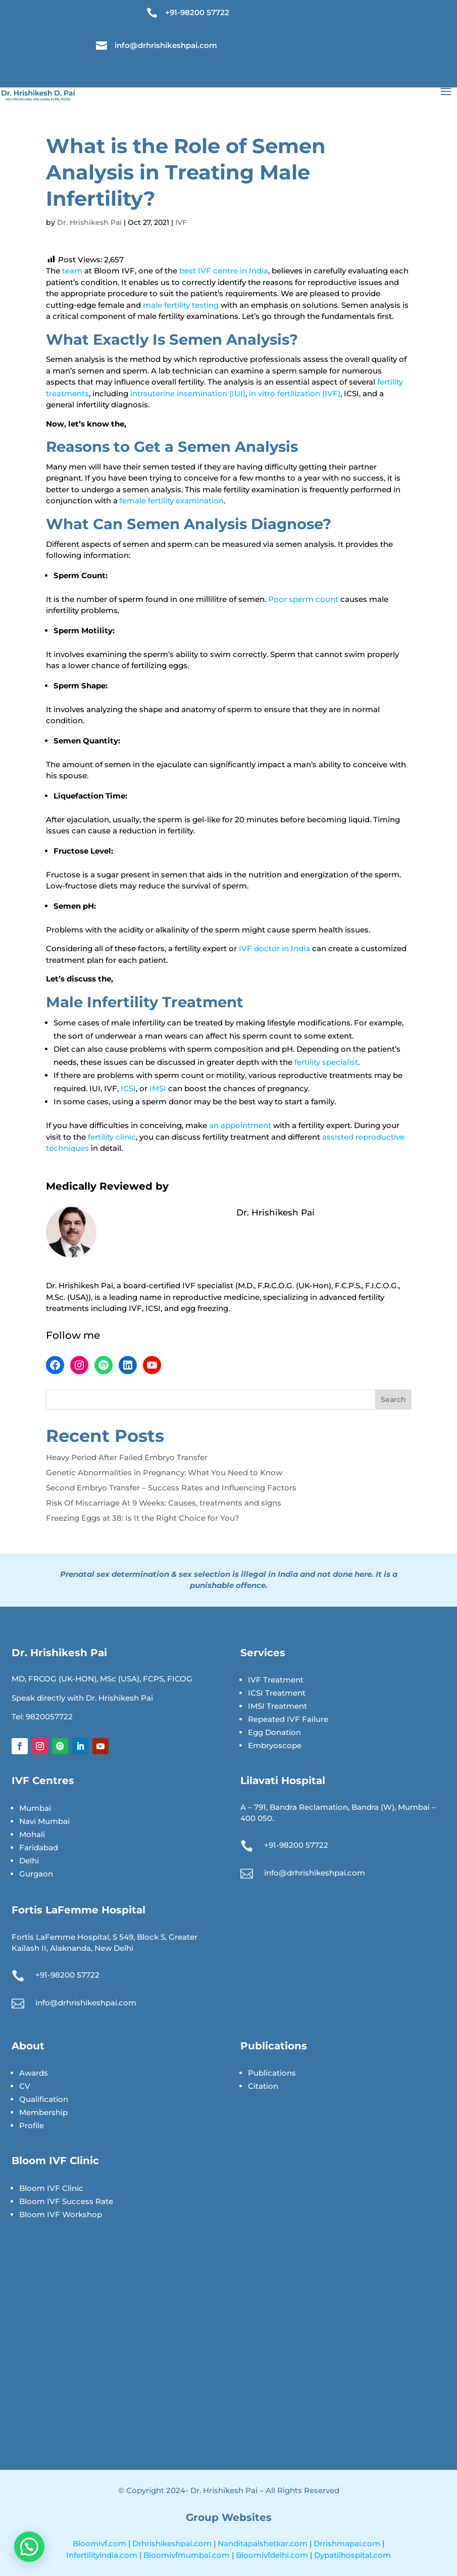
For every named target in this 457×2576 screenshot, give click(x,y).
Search (393, 1399)
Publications (272, 2073)
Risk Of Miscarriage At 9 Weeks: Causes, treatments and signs (163, 1503)
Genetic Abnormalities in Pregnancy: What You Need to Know (164, 1472)
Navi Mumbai (44, 1821)
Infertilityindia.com (102, 2555)
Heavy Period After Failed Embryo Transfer (127, 1457)
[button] (29, 2547)
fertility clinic (112, 1137)
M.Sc (55, 1297)
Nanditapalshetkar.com (264, 2543)
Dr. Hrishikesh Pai (89, 222)
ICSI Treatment (277, 1693)
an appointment (240, 1125)
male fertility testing (181, 305)
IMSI (158, 1088)
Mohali (32, 1834)
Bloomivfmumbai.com (187, 2555)
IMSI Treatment (277, 1706)
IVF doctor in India (274, 948)
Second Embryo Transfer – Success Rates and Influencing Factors (171, 1487)
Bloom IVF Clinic (51, 2188)
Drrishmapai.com (348, 2543)
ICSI (128, 1088)
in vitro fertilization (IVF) (294, 393)
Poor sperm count (303, 599)
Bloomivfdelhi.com (273, 2555)
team (73, 270)
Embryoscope (274, 1745)
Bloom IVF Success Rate (66, 2201)
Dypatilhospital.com (352, 2555)
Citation (263, 2086)
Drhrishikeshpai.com (173, 2543)
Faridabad (38, 1847)
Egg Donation (274, 1732)
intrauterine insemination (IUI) (187, 393)
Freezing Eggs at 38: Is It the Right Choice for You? (142, 1518)
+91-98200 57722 (197, 12)
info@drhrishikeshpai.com (166, 45)
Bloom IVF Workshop (60, 2214)
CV (24, 2086)
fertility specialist (326, 1062)
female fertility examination (172, 500)
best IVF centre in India (223, 270)
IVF (181, 222)
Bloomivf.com (100, 2543)
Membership (43, 2112)
